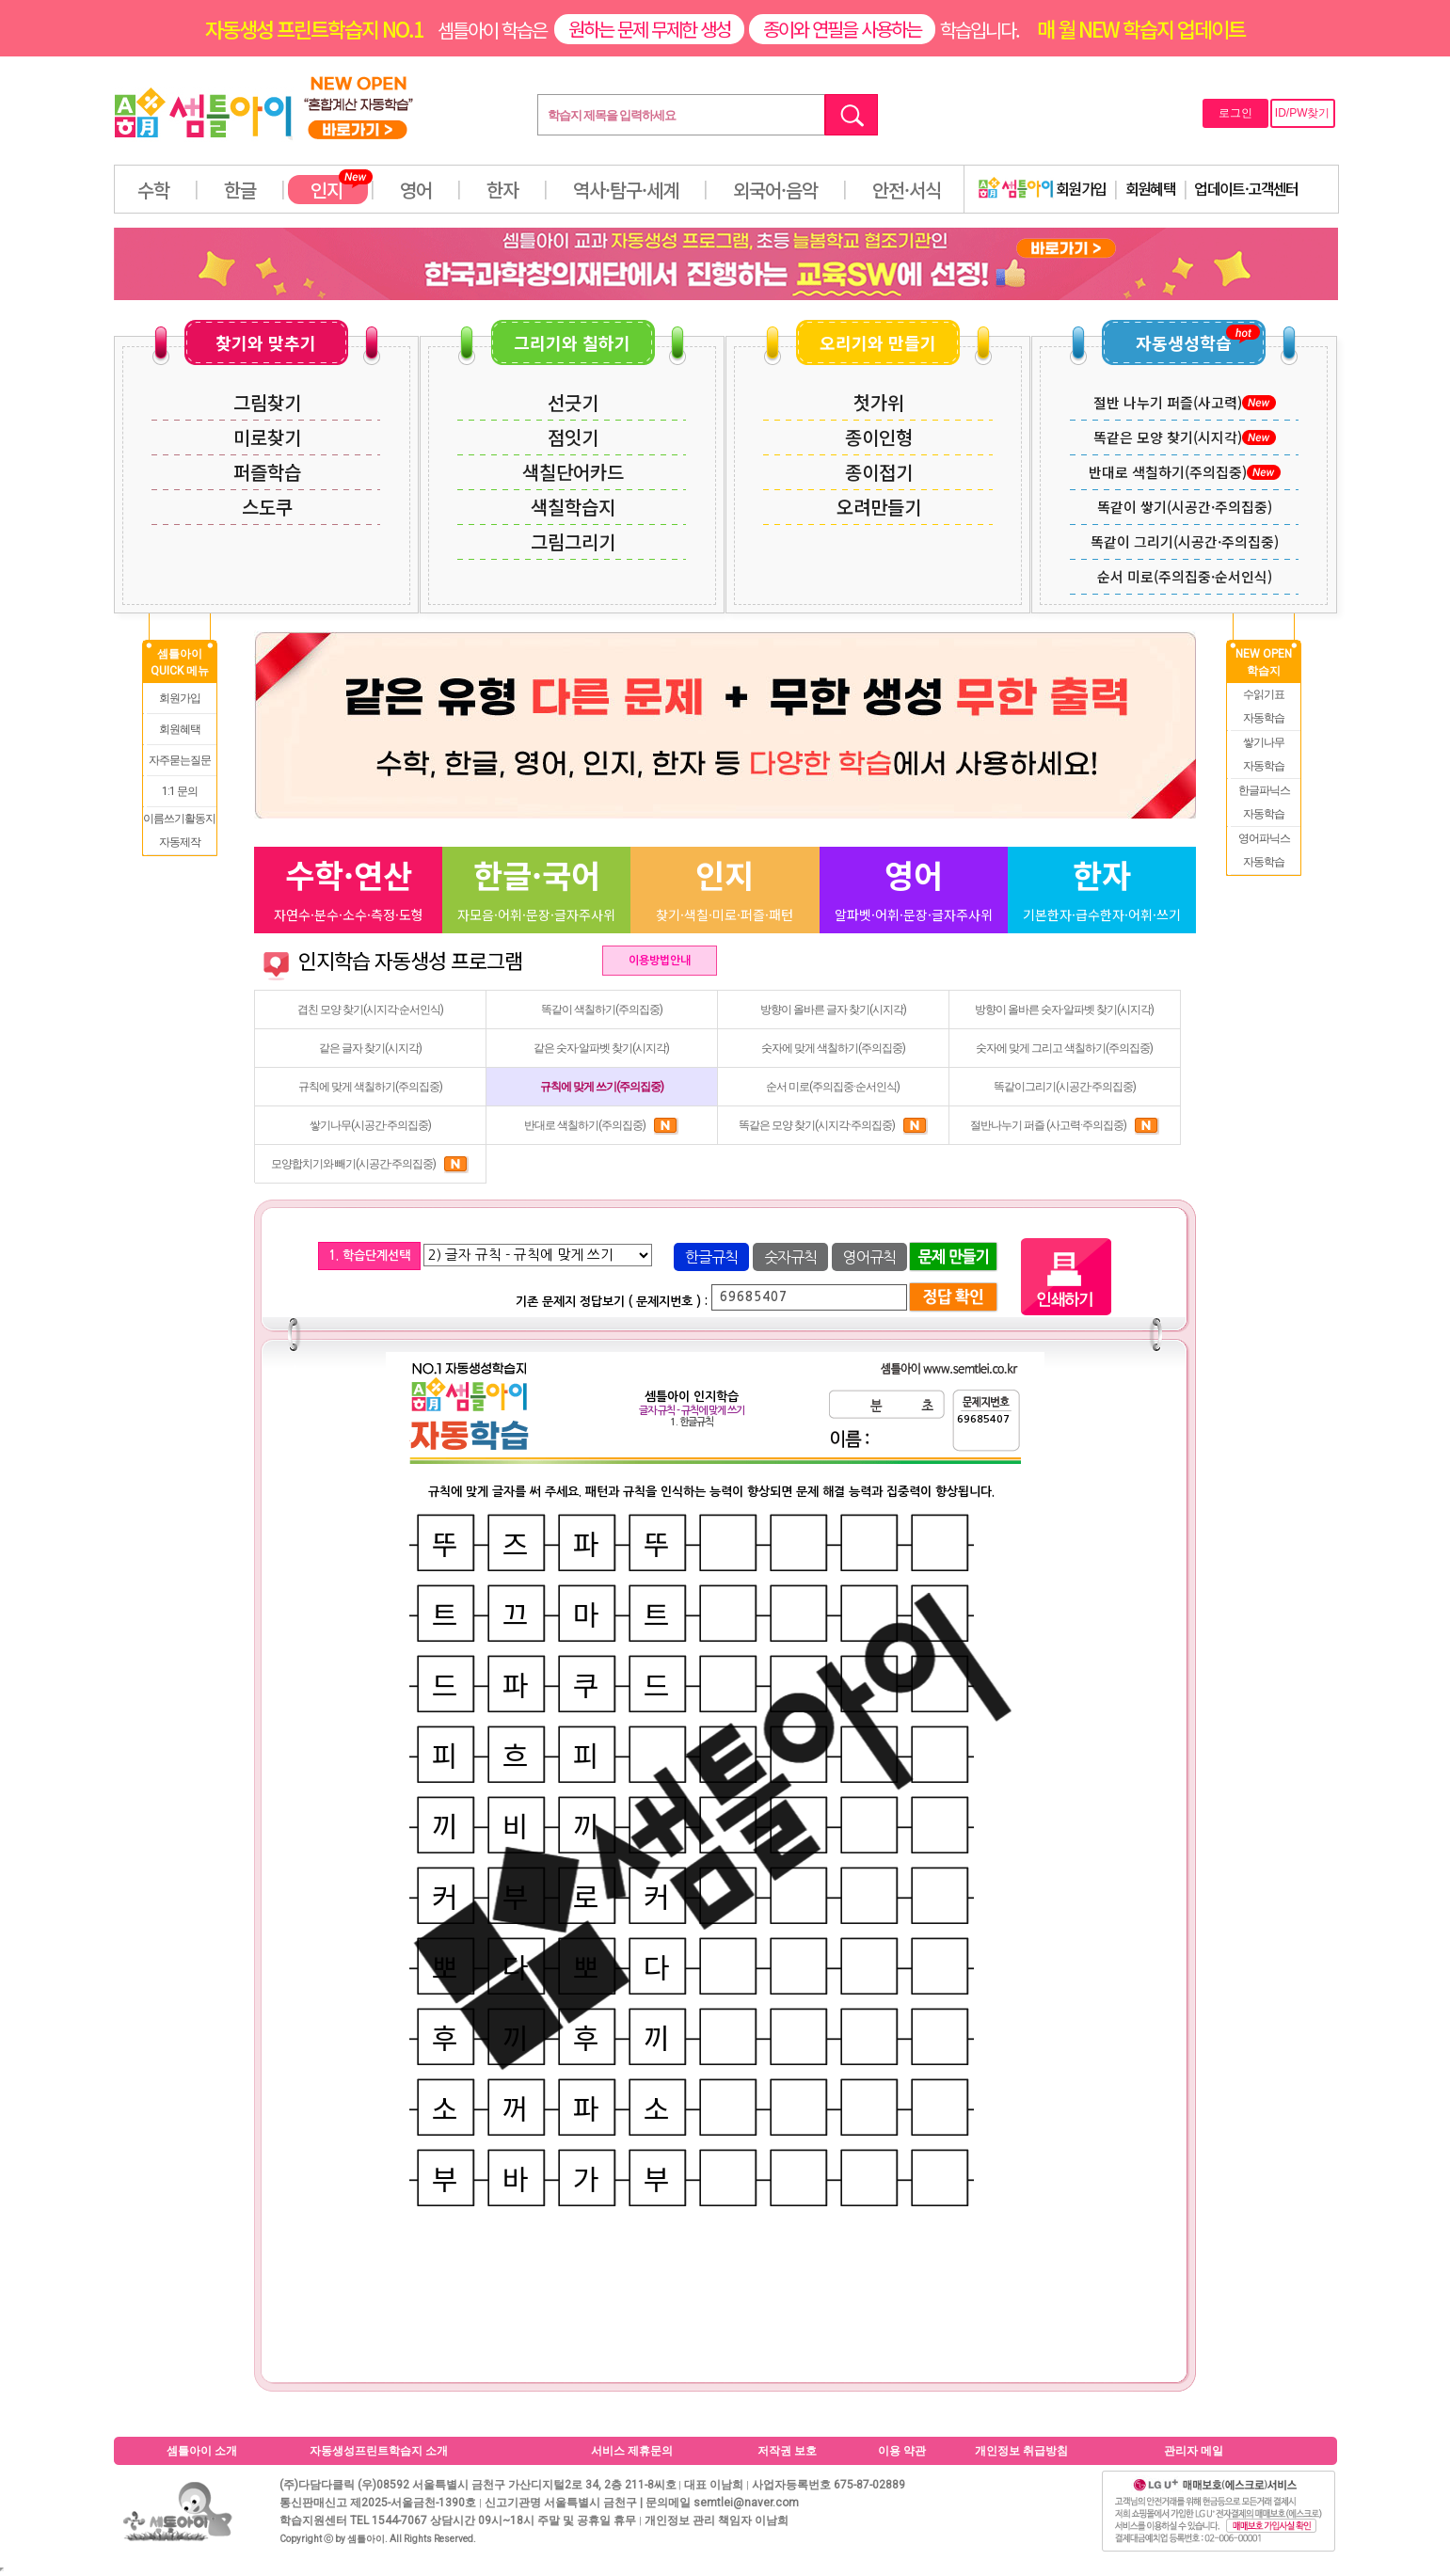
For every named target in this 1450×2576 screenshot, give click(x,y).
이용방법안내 (660, 960)
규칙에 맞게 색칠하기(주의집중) (370, 1086)
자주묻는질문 (180, 760)
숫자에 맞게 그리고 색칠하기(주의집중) (1064, 1048)
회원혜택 (1150, 188)
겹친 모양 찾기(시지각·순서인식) (370, 1009)
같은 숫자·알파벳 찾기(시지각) (601, 1048)
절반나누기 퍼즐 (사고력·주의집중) (1064, 1125)
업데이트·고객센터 (1246, 188)
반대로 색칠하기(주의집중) (601, 1125)
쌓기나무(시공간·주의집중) (370, 1125)
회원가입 (1043, 188)
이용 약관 (902, 2450)
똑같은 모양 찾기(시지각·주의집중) (833, 1125)
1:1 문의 (180, 791)
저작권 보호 (787, 2450)
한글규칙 (711, 1256)
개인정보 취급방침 (1021, 2450)
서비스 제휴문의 (632, 2450)
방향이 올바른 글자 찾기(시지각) (833, 1009)
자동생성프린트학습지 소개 (379, 2450)
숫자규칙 (790, 1256)
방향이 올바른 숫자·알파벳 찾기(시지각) (1064, 1009)
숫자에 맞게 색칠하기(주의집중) (833, 1048)
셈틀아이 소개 (202, 2450)
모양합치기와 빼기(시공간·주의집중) (370, 1163)
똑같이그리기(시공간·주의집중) (1065, 1086)
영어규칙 (869, 1256)
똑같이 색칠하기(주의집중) (601, 1009)
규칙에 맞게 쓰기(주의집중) (601, 1086)
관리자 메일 (1193, 2450)
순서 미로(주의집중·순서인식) (833, 1086)
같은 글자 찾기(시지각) (370, 1048)
